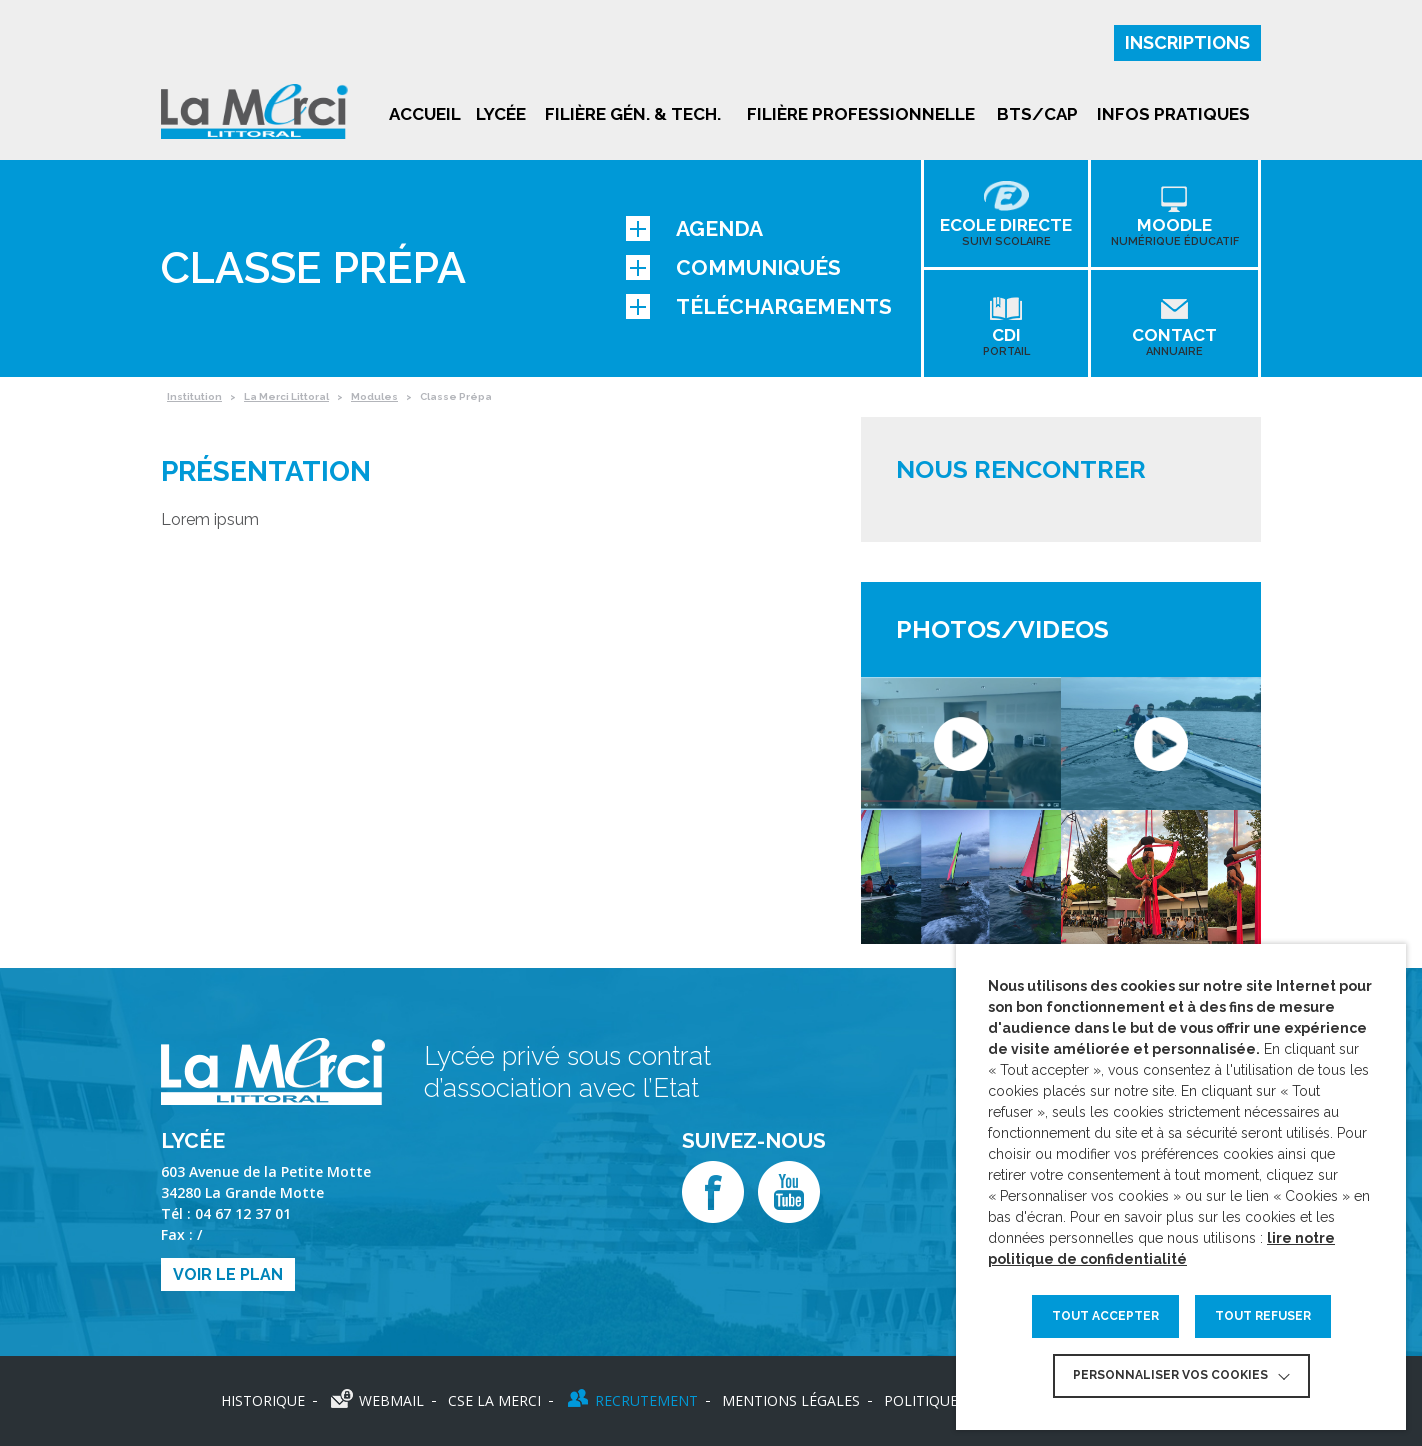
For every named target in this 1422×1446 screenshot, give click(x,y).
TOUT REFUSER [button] (1263, 1316)
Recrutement (646, 1400)
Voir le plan (228, 1274)
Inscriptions (1187, 42)
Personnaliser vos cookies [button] (1170, 1375)
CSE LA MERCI (494, 1400)
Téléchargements (759, 306)
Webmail (391, 1400)
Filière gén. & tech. (633, 114)
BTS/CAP (1037, 114)
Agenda (694, 228)
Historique (263, 1400)
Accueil (425, 114)
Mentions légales (791, 1400)
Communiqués (733, 267)
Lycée (501, 114)
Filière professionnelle (861, 114)
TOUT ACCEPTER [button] (1105, 1316)
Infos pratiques (1173, 114)
